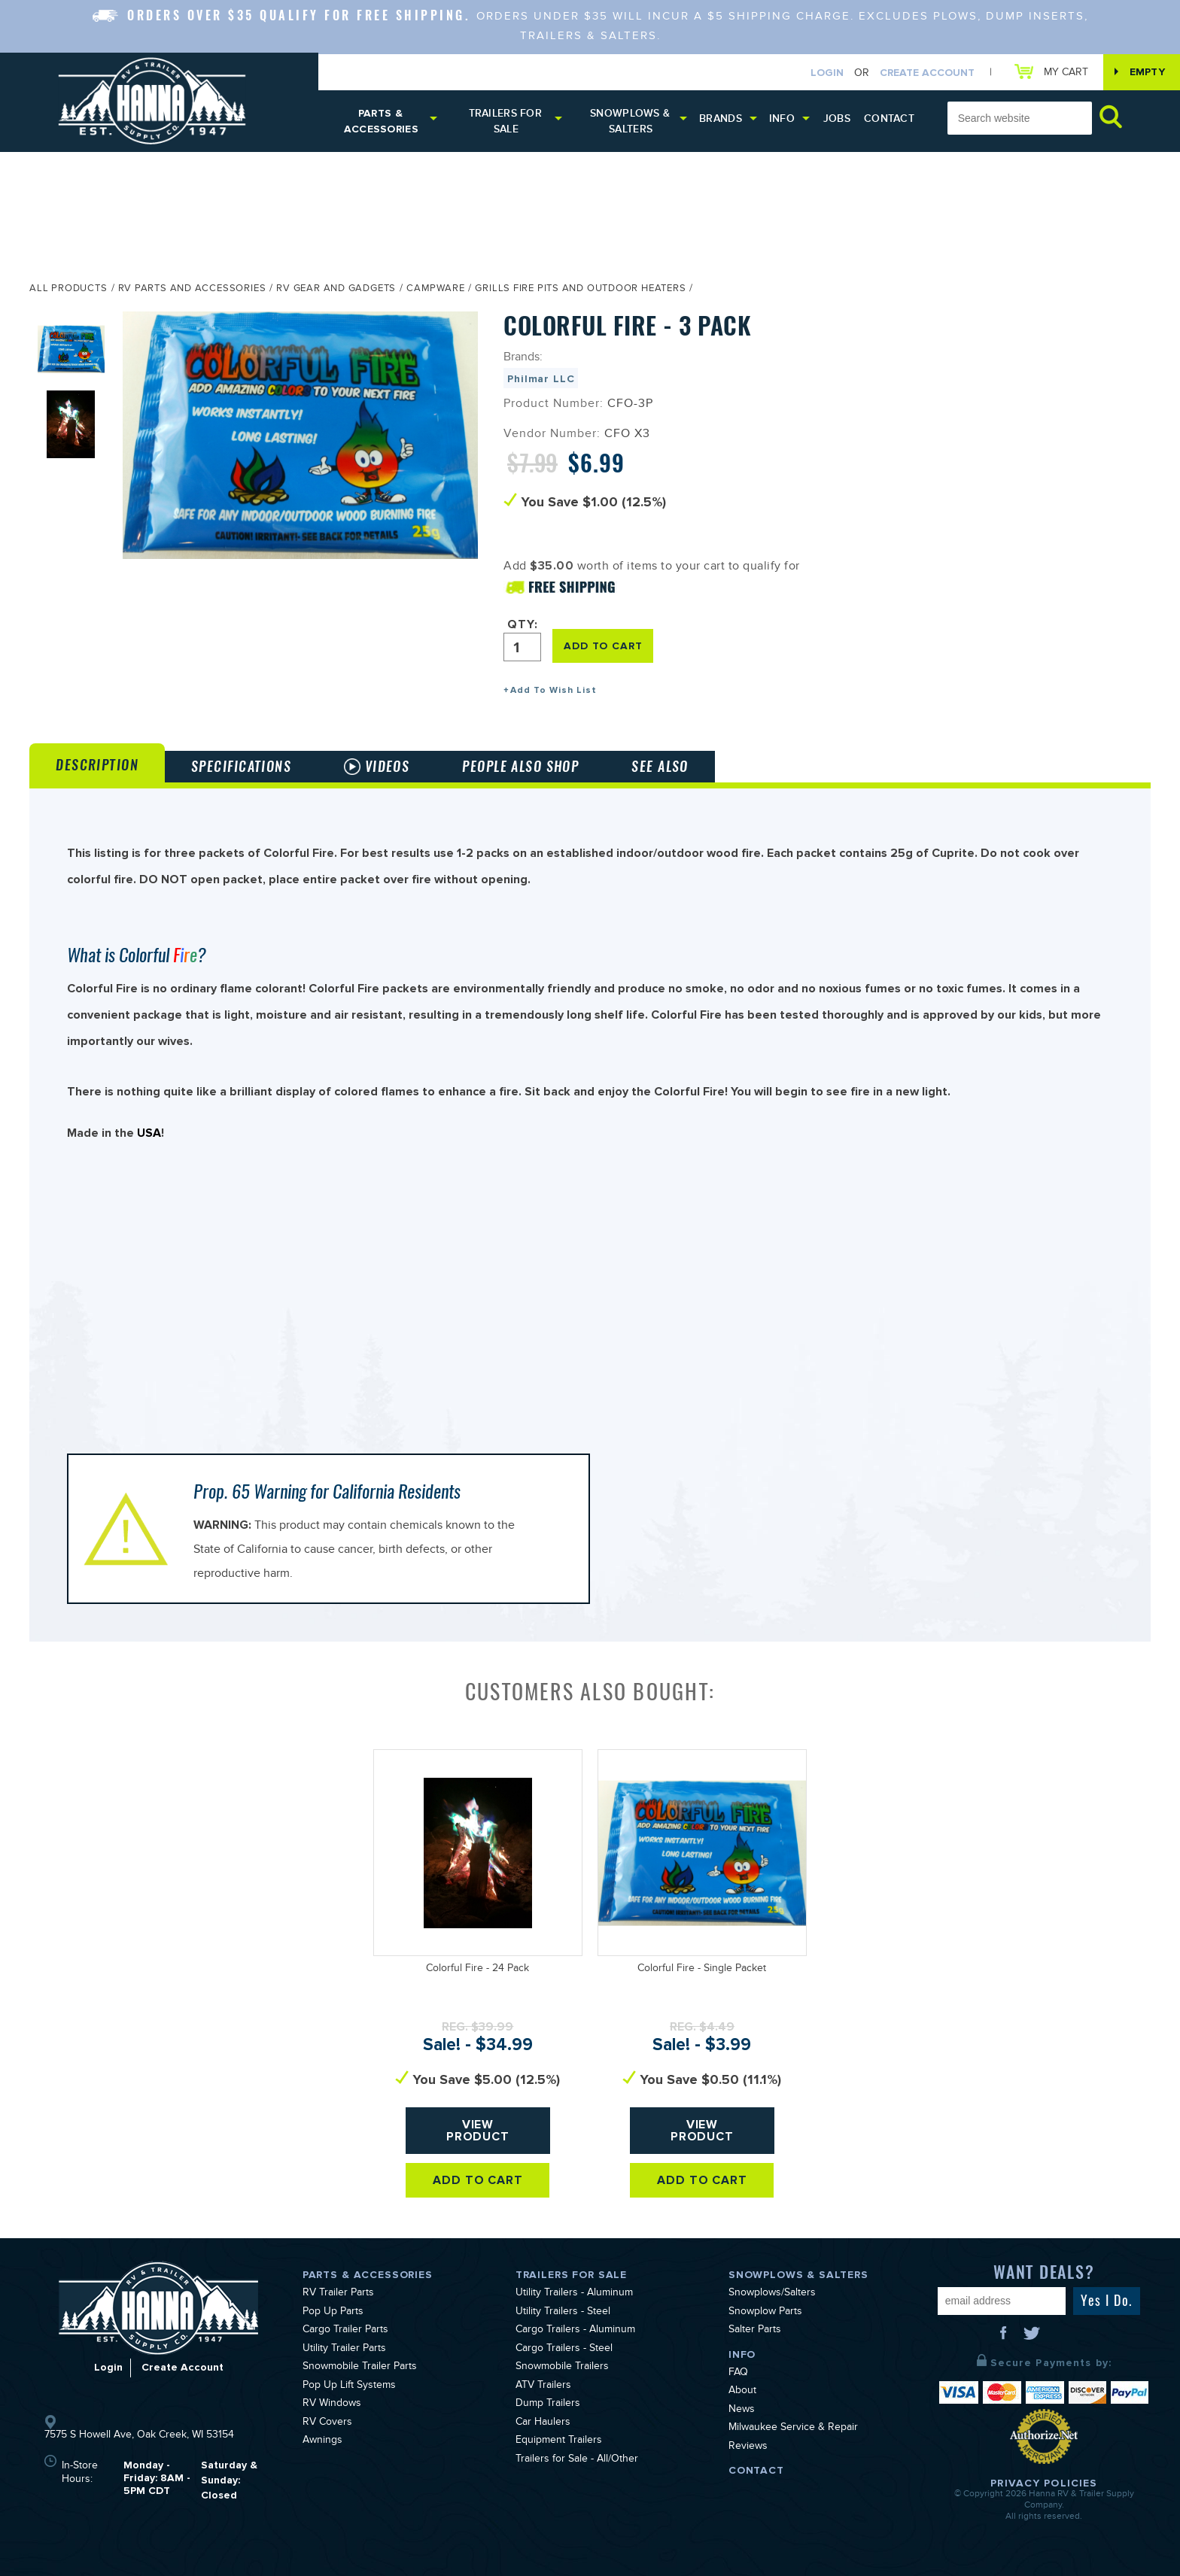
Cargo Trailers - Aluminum (575, 2331)
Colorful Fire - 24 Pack (477, 1969)
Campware (435, 290)
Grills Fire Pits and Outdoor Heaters (580, 290)
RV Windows (332, 2404)
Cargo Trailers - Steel (564, 2349)
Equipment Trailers (558, 2441)
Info (782, 118)
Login (827, 72)
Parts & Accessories (381, 121)
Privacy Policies (1043, 2483)
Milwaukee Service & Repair (793, 2428)
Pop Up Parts (333, 2312)
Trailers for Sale (505, 121)
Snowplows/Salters (772, 2294)
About (742, 2391)
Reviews (748, 2447)
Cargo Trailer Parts (345, 2331)
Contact (889, 118)
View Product (478, 2130)
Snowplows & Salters (630, 121)
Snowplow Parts (765, 2312)
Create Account (927, 72)
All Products (68, 290)
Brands (720, 118)
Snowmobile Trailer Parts (360, 2367)
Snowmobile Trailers (562, 2367)
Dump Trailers (547, 2404)
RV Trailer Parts (338, 2294)
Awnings (322, 2441)
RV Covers (327, 2423)
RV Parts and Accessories (192, 290)
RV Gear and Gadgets (336, 290)
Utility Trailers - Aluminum (574, 2294)
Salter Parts (754, 2331)
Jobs (836, 118)
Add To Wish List (553, 690)
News (741, 2410)
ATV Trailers (543, 2386)
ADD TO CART (603, 645)
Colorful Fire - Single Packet (701, 1969)
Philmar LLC (540, 378)
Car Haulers (542, 2423)
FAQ (738, 2373)
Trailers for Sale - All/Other (576, 2460)
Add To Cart (478, 2180)
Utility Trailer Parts (344, 2349)
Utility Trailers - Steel (562, 2312)
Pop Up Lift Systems (349, 2386)
